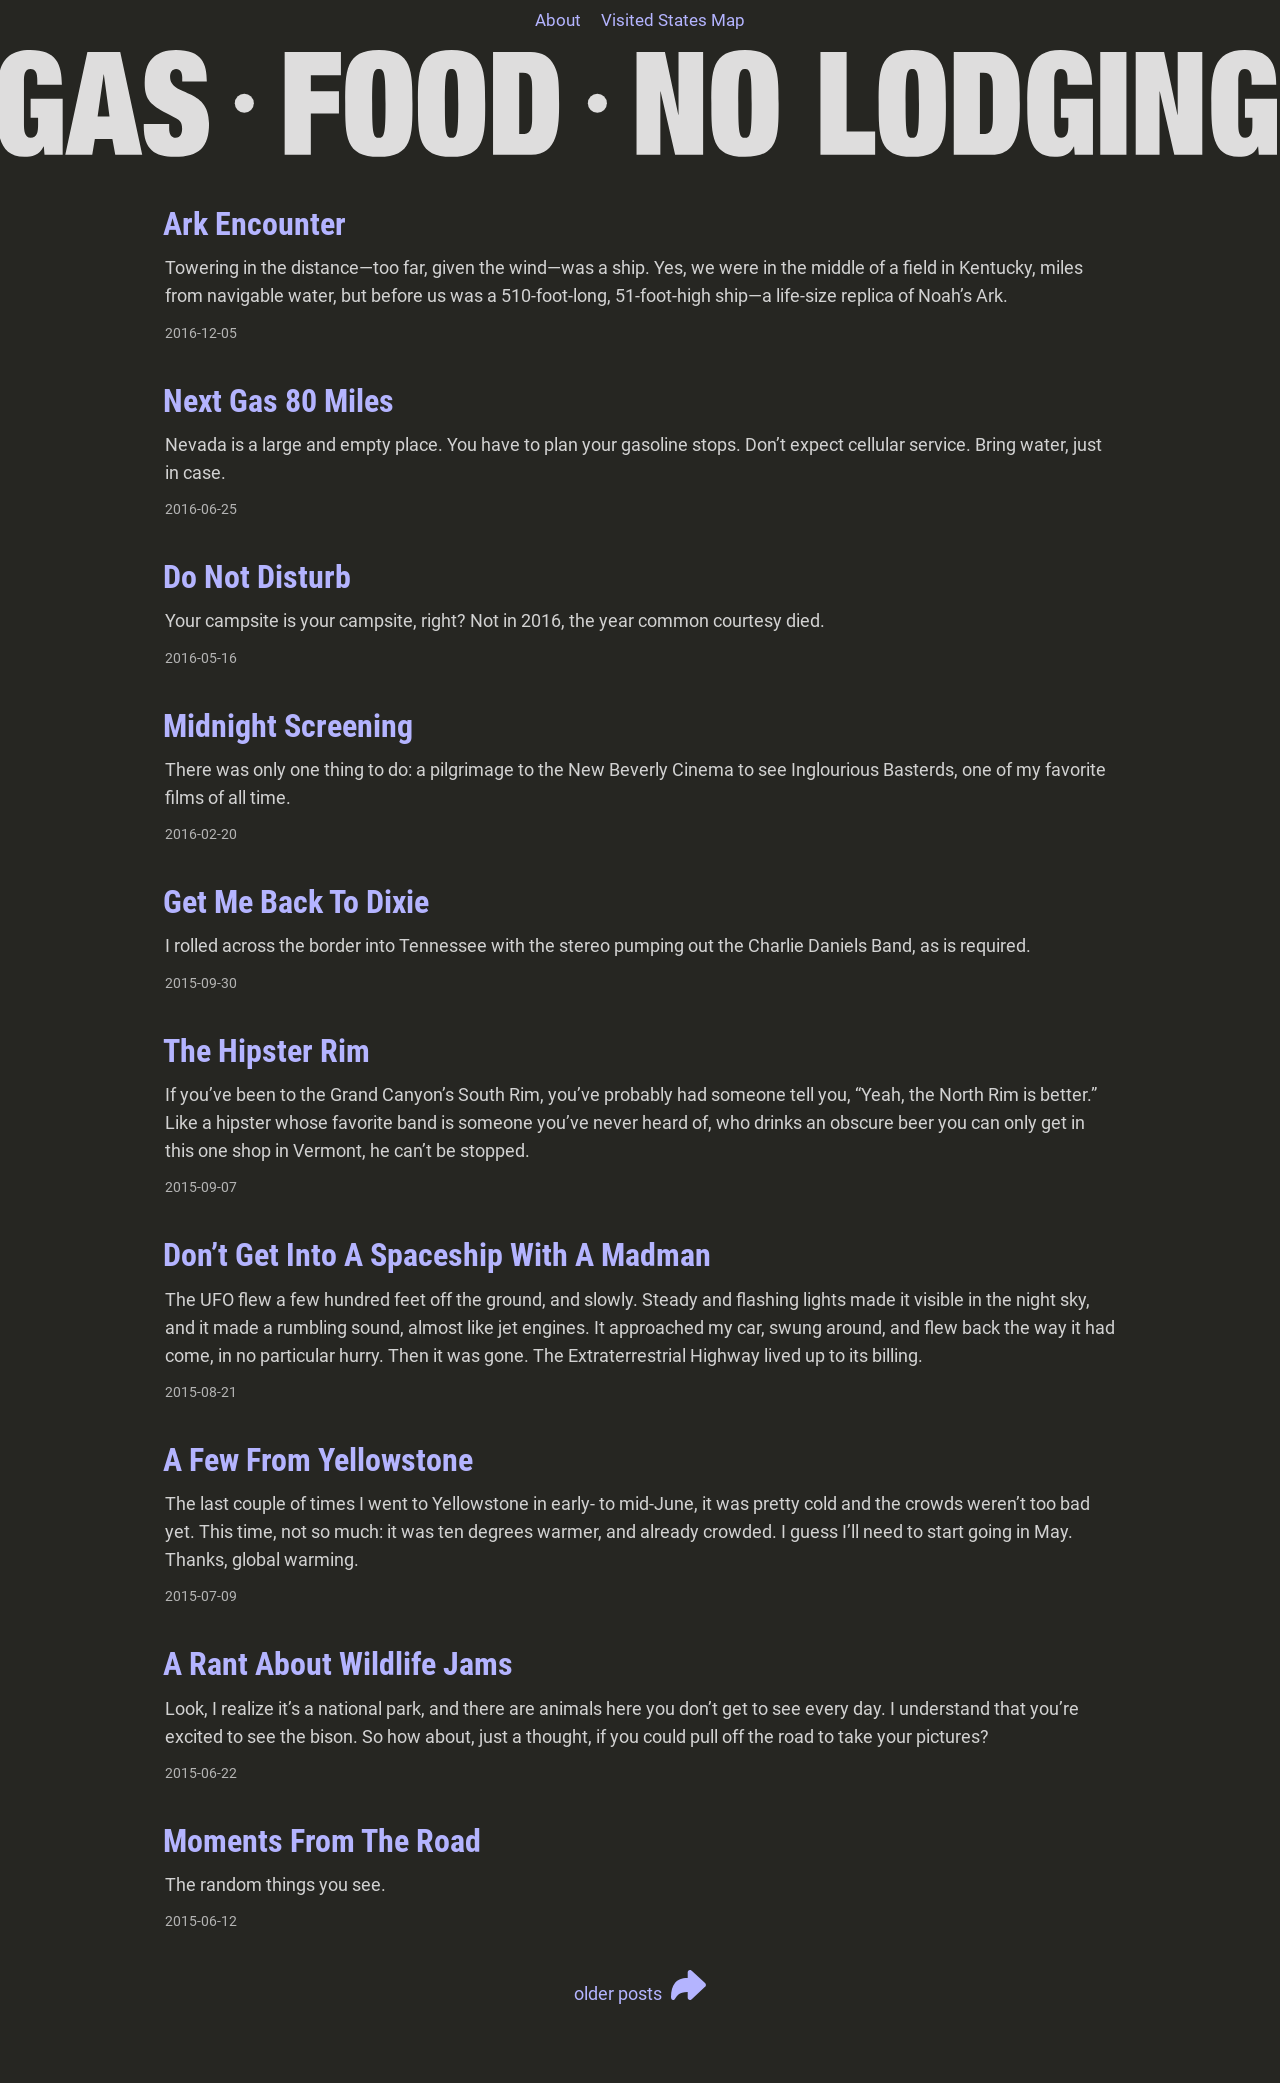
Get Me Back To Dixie (296, 902)
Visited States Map (673, 20)
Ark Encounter (254, 224)
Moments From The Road (322, 1841)
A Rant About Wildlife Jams (338, 1664)
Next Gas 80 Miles (278, 401)
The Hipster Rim (266, 1051)
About (558, 20)
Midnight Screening (288, 726)
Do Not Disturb (257, 577)
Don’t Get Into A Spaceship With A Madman (437, 1255)
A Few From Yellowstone (318, 1460)
